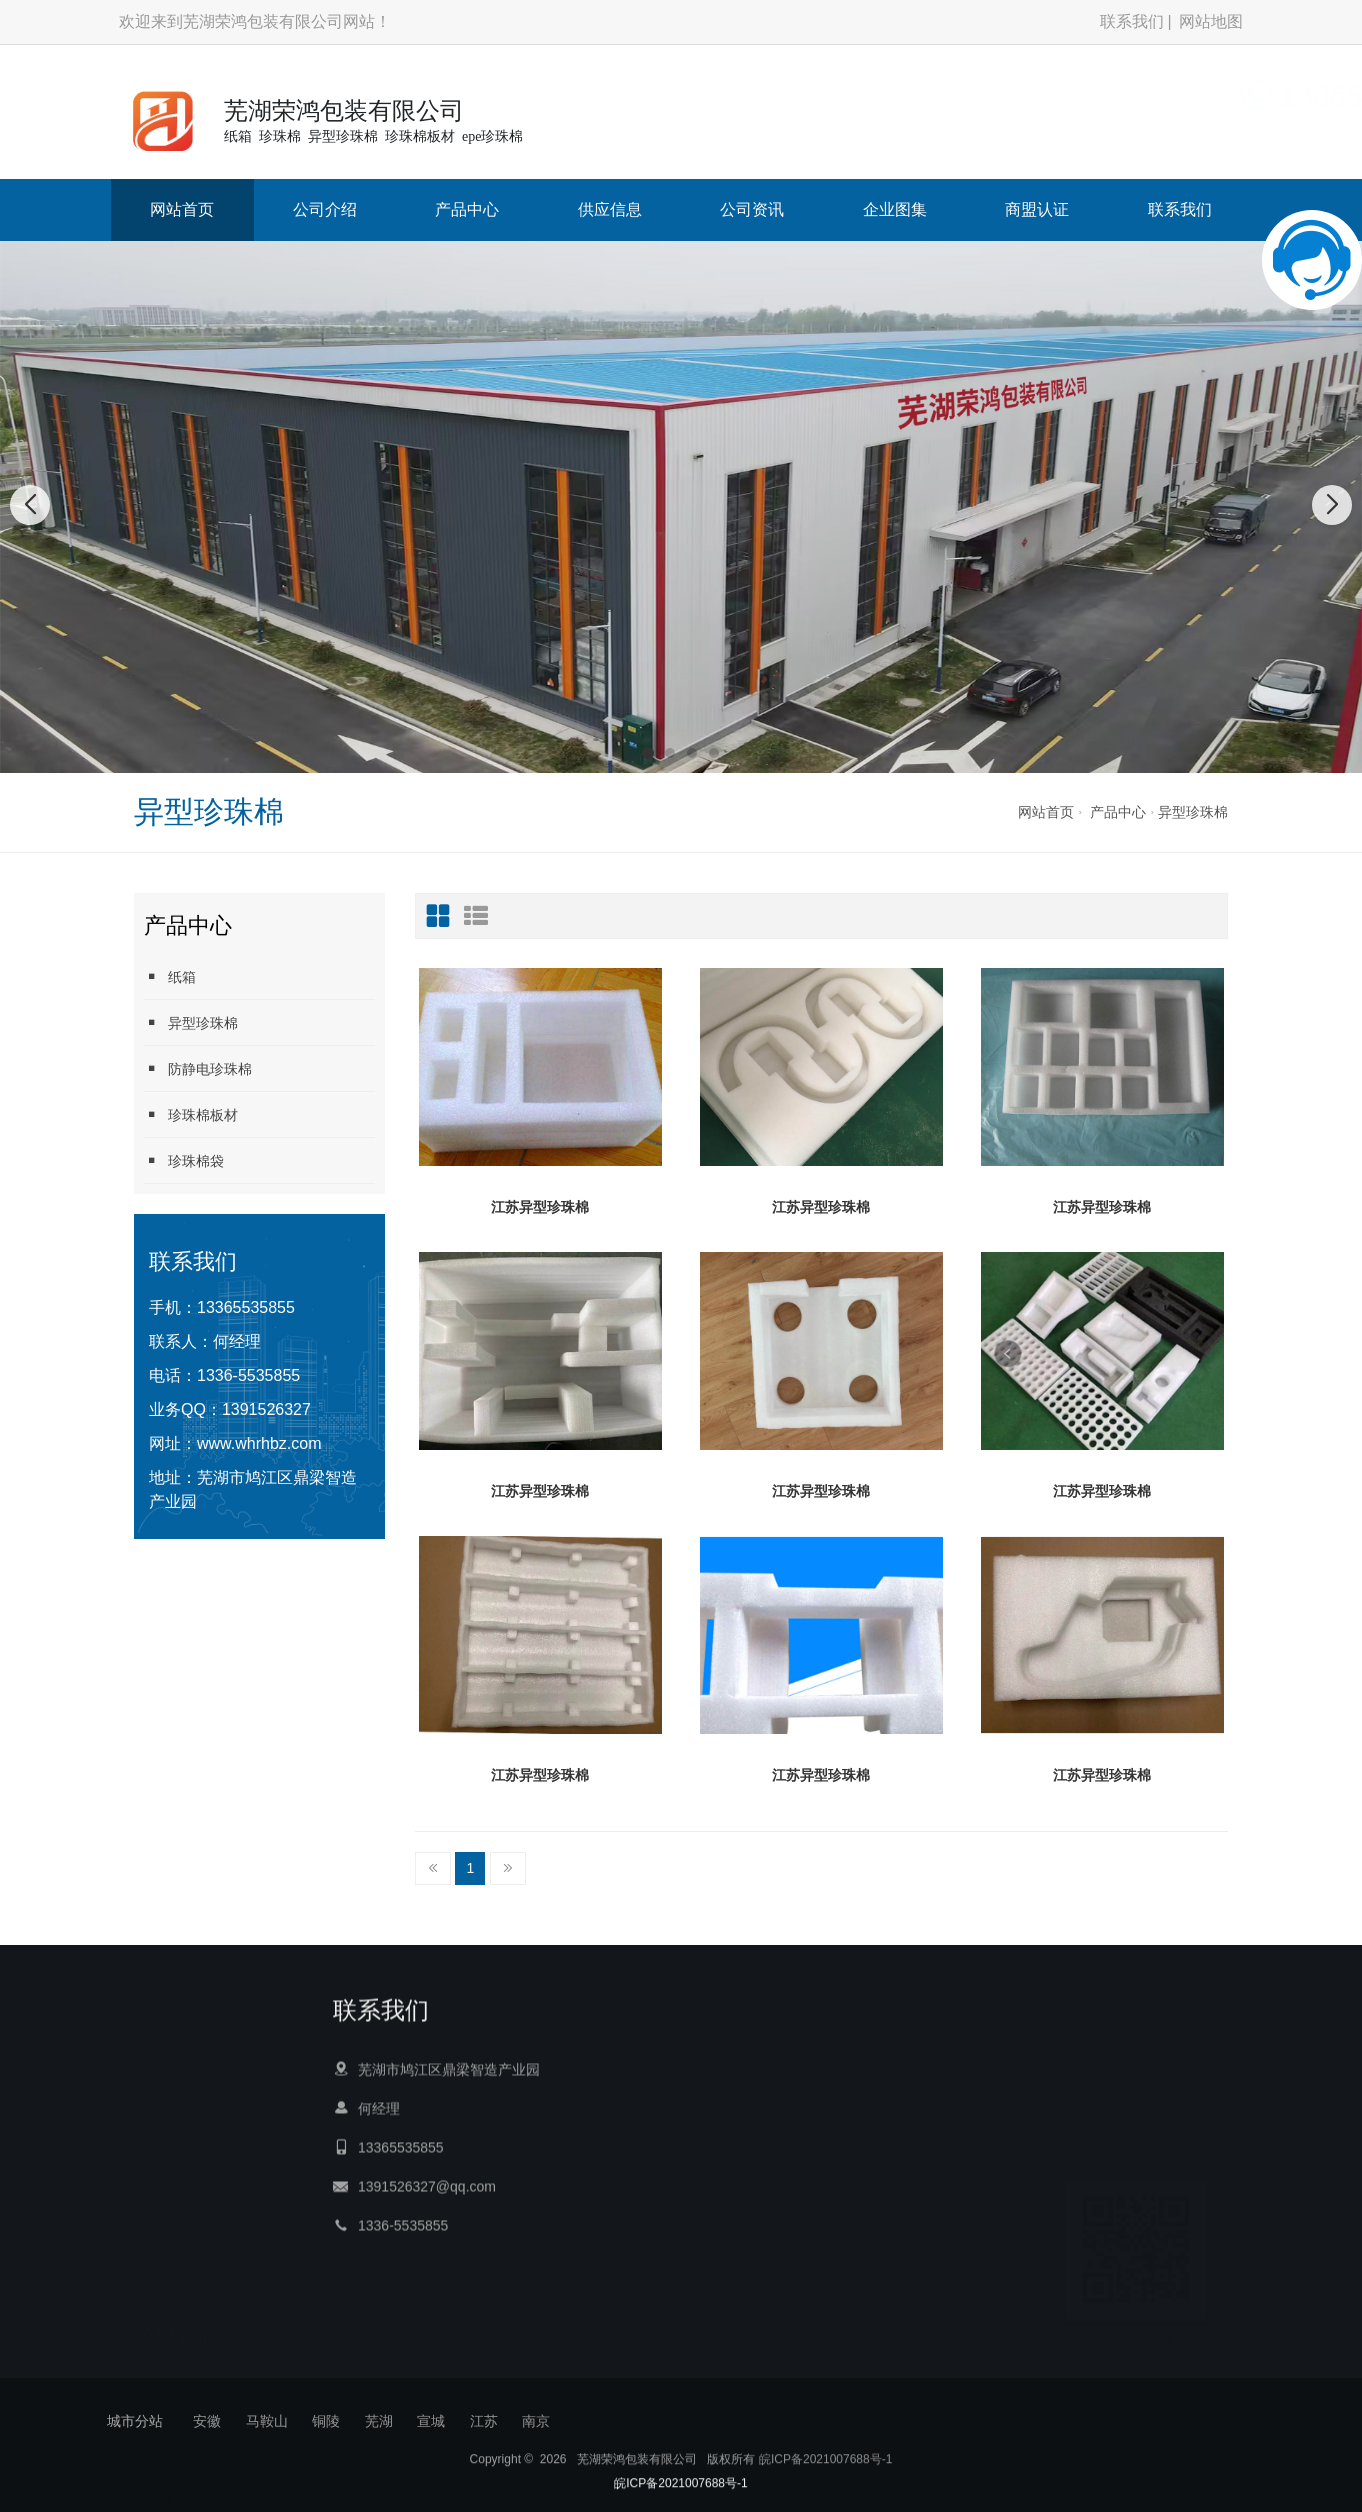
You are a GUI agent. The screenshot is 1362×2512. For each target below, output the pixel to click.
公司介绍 (325, 209)
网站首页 (182, 209)
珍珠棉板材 (191, 1114)
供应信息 (610, 209)
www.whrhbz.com (259, 1443)
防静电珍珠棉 (198, 1068)
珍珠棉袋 (184, 1160)
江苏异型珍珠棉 (540, 1207)
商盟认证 (1037, 209)
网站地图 (1211, 21)
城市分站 (135, 2421)
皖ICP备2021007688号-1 (825, 2504)
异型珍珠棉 (1193, 812)
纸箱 (170, 976)
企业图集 (895, 209)
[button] (648, 753)
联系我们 (1132, 21)
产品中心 (467, 209)
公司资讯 (752, 209)
